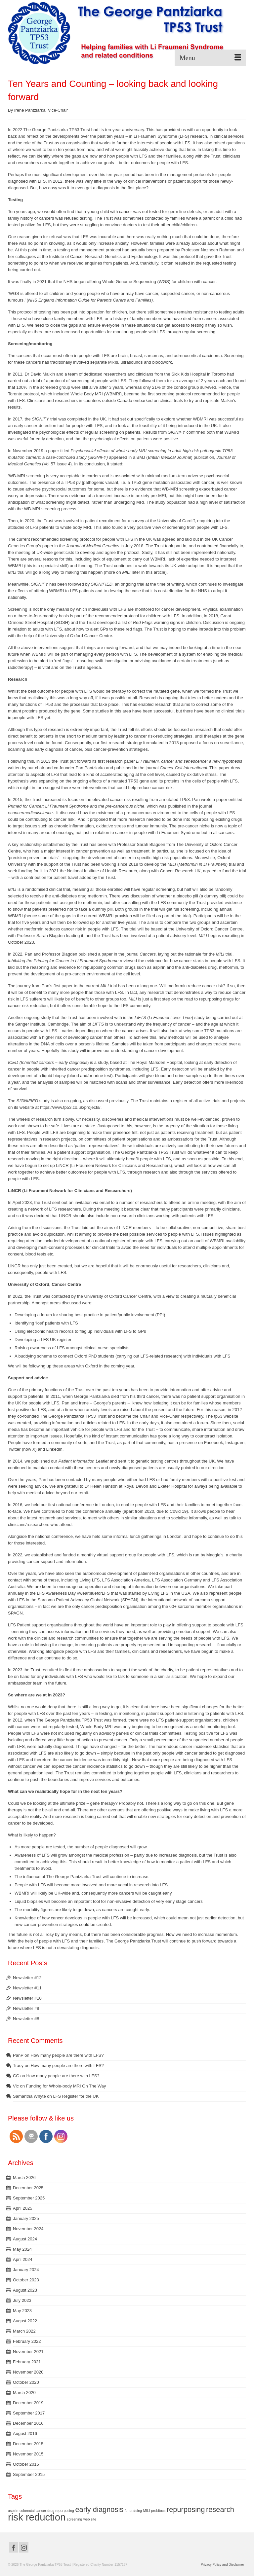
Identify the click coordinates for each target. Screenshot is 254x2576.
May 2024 (22, 2249)
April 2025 (22, 2208)
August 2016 (25, 2433)
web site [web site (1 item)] (89, 2519)
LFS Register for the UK (76, 2096)
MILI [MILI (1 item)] (146, 2511)
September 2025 (29, 2197)
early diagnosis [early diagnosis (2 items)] (99, 2509)
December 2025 (28, 2187)
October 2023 (26, 2279)
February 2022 (27, 2341)
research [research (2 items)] (220, 2509)
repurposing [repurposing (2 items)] (186, 2509)
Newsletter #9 (26, 2008)
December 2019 (28, 2402)
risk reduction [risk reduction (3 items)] (36, 2517)
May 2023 (22, 2310)
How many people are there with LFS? (67, 2055)
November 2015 (28, 2453)
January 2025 (26, 2218)
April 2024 (22, 2259)
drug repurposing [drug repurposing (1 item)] (60, 2511)
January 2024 (26, 2269)
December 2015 (28, 2443)
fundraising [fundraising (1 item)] (133, 2511)
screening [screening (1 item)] (74, 2519)
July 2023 (22, 2300)
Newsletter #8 (26, 2018)
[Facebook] (13, 2547)
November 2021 (28, 2351)
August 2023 (25, 2290)
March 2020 (24, 2392)
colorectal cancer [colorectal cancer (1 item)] (33, 2511)
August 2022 (25, 2320)
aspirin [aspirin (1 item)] (13, 2511)
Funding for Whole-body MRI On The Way (66, 2086)
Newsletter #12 (27, 1977)
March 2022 (24, 2331)
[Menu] (210, 58)
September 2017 (29, 2413)
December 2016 (28, 2423)
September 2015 (29, 2474)
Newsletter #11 (27, 1987)
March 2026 (24, 2177)
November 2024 (28, 2228)
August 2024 (25, 2238)
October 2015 (26, 2464)
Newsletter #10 (27, 1998)
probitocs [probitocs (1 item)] (158, 2511)
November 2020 (28, 2372)
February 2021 (27, 2361)
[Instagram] (23, 2547)
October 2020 (26, 2382)
